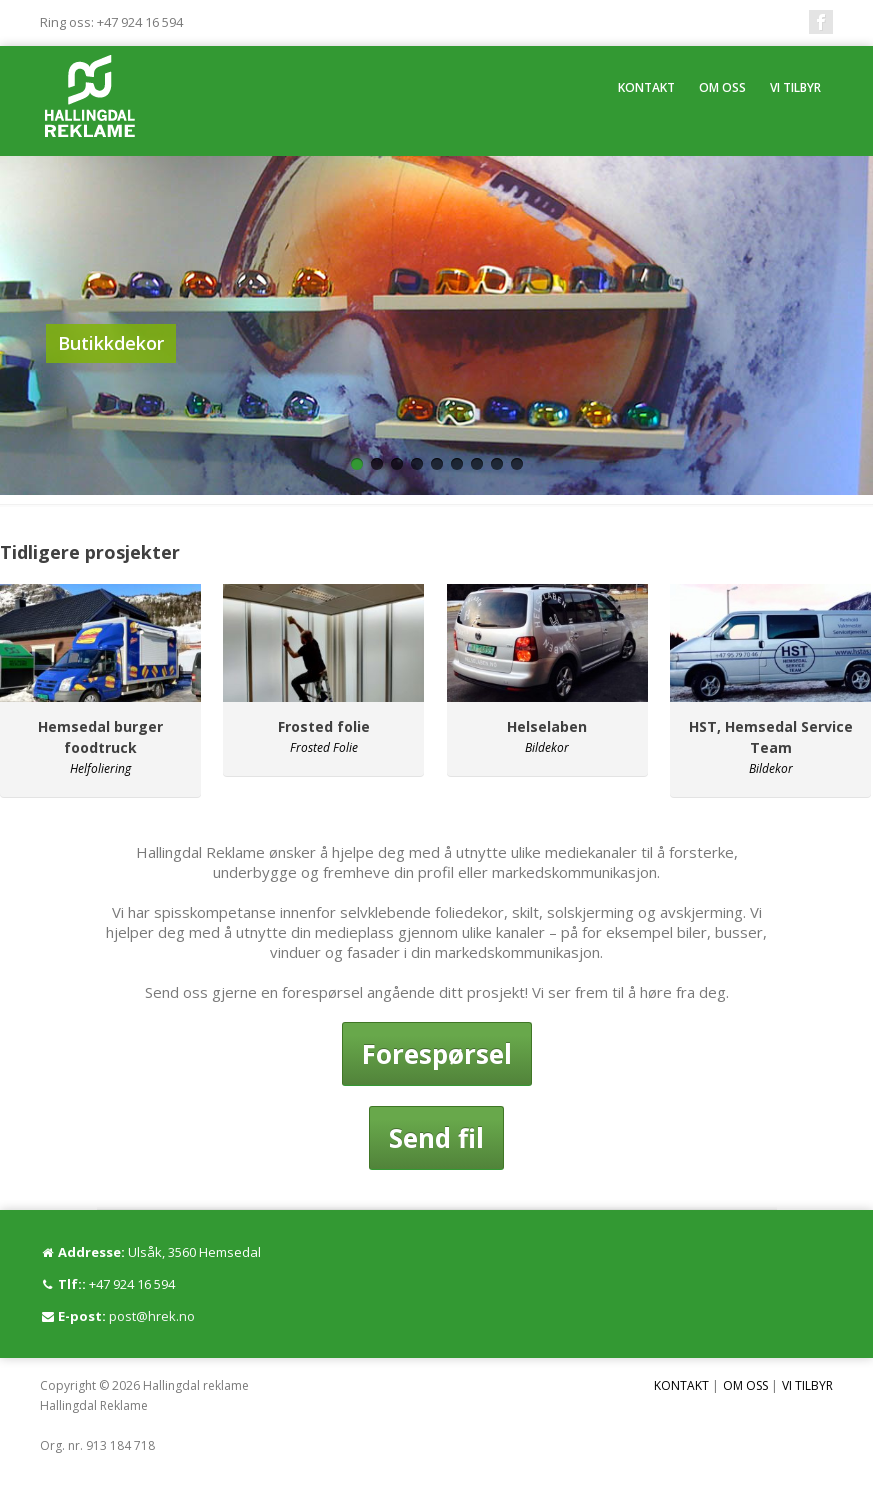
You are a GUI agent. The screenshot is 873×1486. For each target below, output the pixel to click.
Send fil (436, 1138)
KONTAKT (646, 87)
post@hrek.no (152, 1316)
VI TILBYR (795, 87)
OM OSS (722, 87)
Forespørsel (437, 1054)
